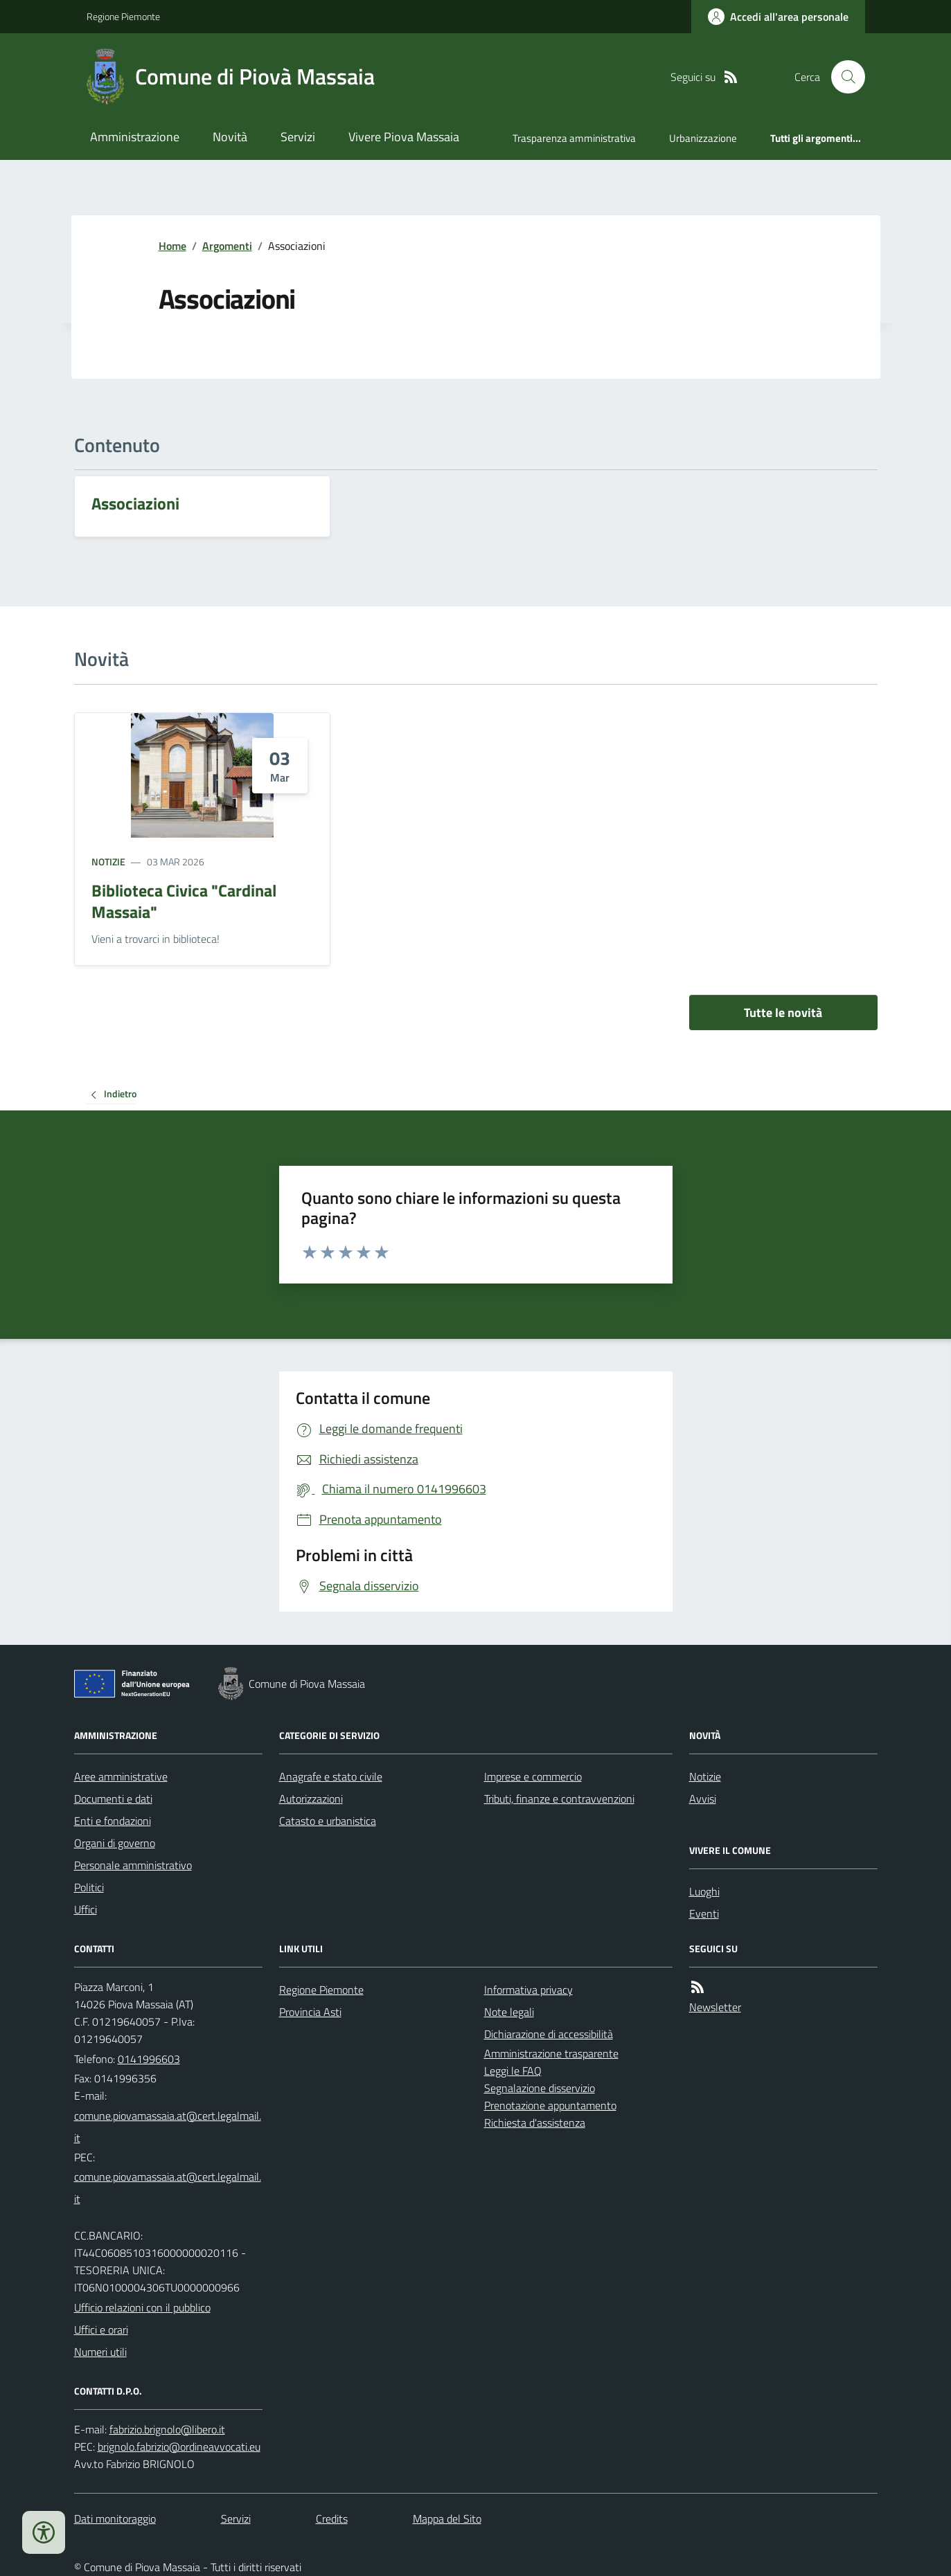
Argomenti (227, 245)
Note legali (509, 2011)
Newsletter (715, 2007)
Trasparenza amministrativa (574, 138)
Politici (89, 1887)
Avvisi (702, 1798)
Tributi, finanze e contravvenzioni (559, 1798)
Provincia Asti (310, 2011)
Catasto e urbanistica (327, 1820)
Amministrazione (134, 136)
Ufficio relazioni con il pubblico (142, 2307)
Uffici (85, 1909)
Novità (230, 136)
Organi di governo (114, 1843)
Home (172, 245)
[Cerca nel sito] (842, 76)
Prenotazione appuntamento (550, 2105)
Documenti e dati (113, 1798)
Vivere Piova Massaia (403, 136)
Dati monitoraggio (115, 2518)
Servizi (298, 136)
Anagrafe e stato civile (330, 1776)
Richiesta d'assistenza (534, 2122)
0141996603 (149, 2059)
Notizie (108, 861)
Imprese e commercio (533, 1776)
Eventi (704, 1913)
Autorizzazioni (311, 1798)
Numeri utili (100, 2351)
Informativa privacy (528, 1989)
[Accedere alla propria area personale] (778, 16)
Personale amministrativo (133, 1865)
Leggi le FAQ (513, 2070)
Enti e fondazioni (112, 1820)
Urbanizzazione (703, 138)
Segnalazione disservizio (539, 2088)
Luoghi (704, 1891)
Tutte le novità (783, 1012)
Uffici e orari (101, 2329)
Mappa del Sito (447, 2518)
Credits (332, 2518)
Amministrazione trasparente (551, 2053)
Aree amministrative (121, 1776)
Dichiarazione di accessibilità (548, 2034)
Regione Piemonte (123, 16)
